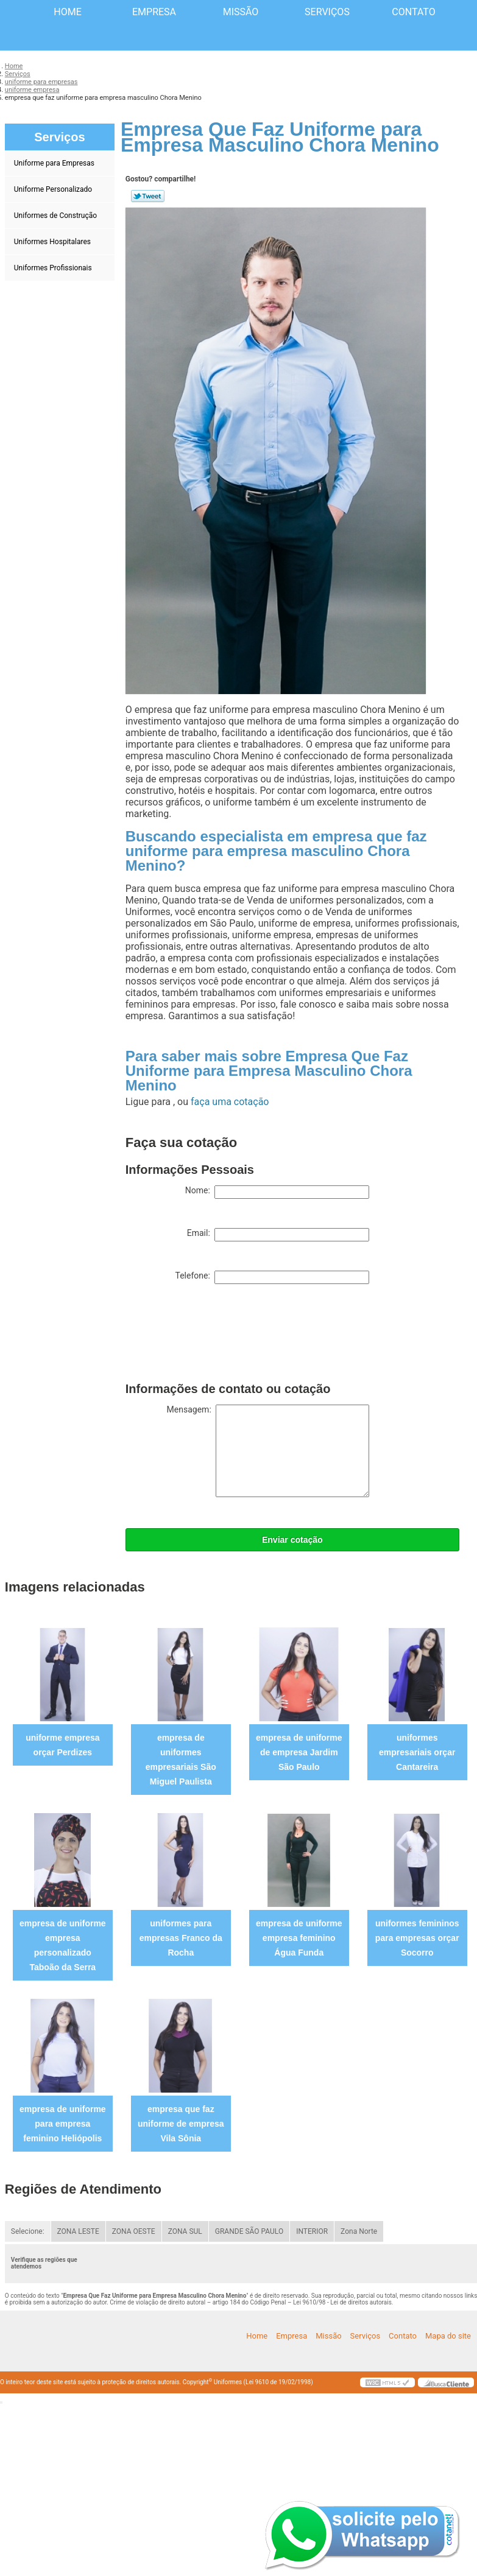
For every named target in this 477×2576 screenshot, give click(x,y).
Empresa (154, 12)
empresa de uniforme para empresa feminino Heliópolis (62, 2123)
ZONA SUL (185, 2231)
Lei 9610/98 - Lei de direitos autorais (342, 2302)
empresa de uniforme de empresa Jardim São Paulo (299, 1752)
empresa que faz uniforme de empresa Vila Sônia (181, 2123)
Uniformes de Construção (56, 215)
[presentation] (218, 1336)
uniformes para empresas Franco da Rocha (181, 1937)
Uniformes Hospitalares (53, 241)
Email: (278, 1234)
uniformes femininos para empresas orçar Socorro (417, 1937)
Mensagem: (268, 1451)
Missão (241, 12)
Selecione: (27, 2231)
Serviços (327, 12)
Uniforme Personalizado (54, 189)
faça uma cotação (230, 1101)
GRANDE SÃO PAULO (249, 2231)
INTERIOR (312, 2231)
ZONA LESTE (78, 2231)
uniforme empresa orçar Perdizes (62, 1745)
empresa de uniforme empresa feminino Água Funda (299, 1937)
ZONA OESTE (133, 2231)
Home (67, 12)
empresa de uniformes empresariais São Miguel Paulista (181, 1759)
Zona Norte (359, 2231)
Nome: (277, 1192)
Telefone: (272, 1277)
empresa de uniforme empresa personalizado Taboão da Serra (62, 1945)
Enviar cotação (292, 1540)
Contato (413, 12)
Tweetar (147, 196)
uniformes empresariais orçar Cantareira (417, 1752)
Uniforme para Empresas (55, 163)
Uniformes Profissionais (54, 268)
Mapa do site (448, 2335)
